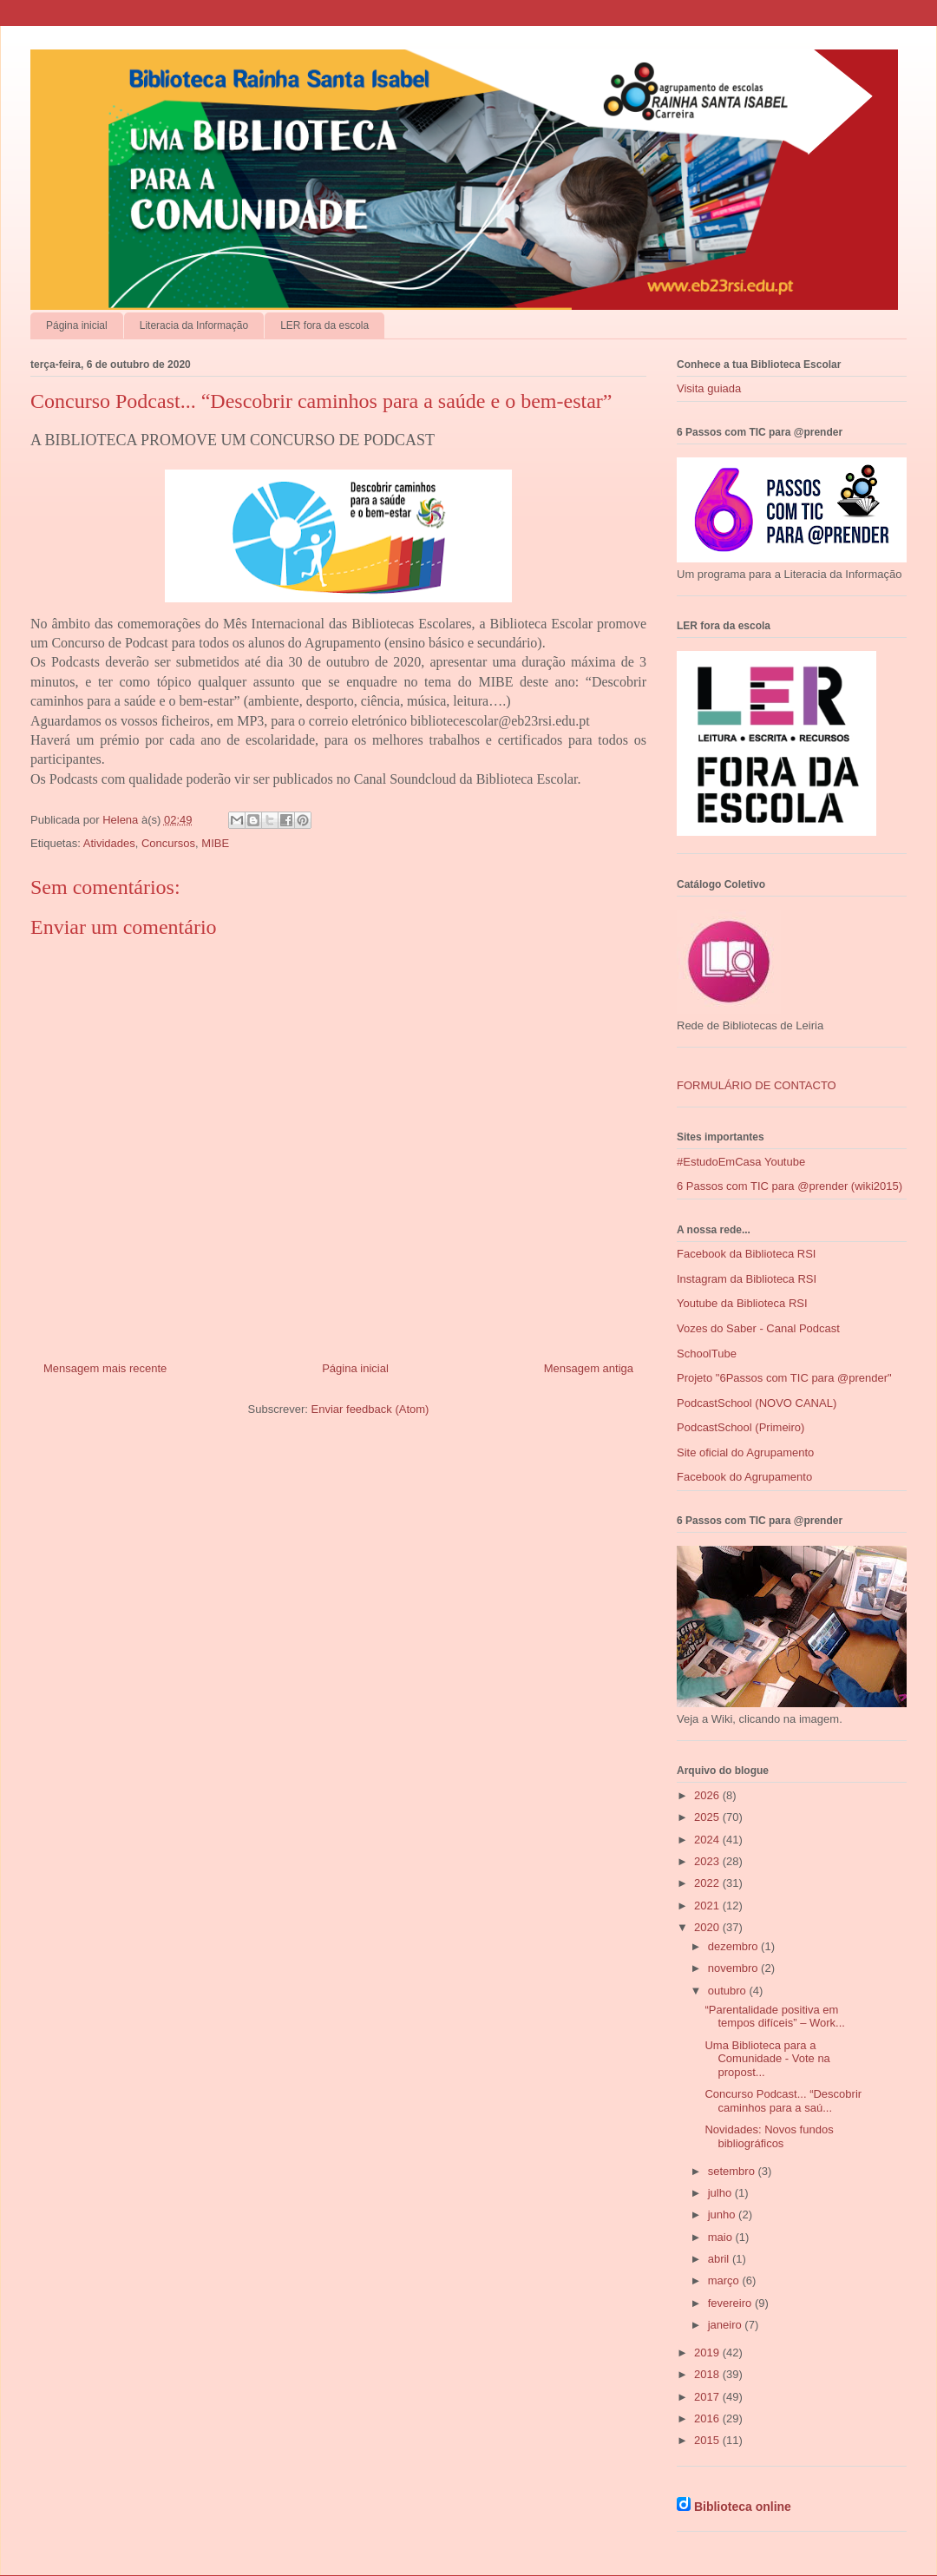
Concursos (168, 843)
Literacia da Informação (194, 325)
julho (721, 2192)
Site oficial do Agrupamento (745, 1452)
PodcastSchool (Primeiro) (740, 1427)
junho (723, 2214)
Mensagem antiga (588, 1368)
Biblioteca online (742, 2507)
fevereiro (731, 2303)
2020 (708, 1927)
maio (722, 2237)
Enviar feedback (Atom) (370, 1409)
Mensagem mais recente (105, 1368)
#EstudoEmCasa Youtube (741, 1161)
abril (720, 2258)
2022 (708, 1882)
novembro (734, 1968)
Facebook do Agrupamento (744, 1476)
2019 (708, 2352)
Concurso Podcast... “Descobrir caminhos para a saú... (783, 2100)
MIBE (215, 843)
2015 (708, 2440)
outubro (729, 1990)
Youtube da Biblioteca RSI (742, 1303)
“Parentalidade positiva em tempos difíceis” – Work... (774, 2016)
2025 (708, 1817)
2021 (708, 1905)
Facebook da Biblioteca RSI (746, 1253)
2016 (708, 2418)
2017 (708, 2396)
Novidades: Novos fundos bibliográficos (768, 2136)
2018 (708, 2374)
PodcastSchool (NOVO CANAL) (756, 1403)
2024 (708, 1839)
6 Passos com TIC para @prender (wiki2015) (789, 1186)
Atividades (109, 843)
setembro (733, 2171)
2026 (708, 1795)
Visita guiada (709, 388)
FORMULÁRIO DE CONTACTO (756, 1085)
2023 (708, 1861)
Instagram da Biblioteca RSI (746, 1278)
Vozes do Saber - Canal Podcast (758, 1328)
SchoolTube (707, 1353)
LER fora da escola (324, 325)
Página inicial (77, 325)
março (725, 2280)
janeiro (726, 2324)
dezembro (734, 1946)
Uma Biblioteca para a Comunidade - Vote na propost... (766, 2059)
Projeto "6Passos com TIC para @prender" (784, 1377)
